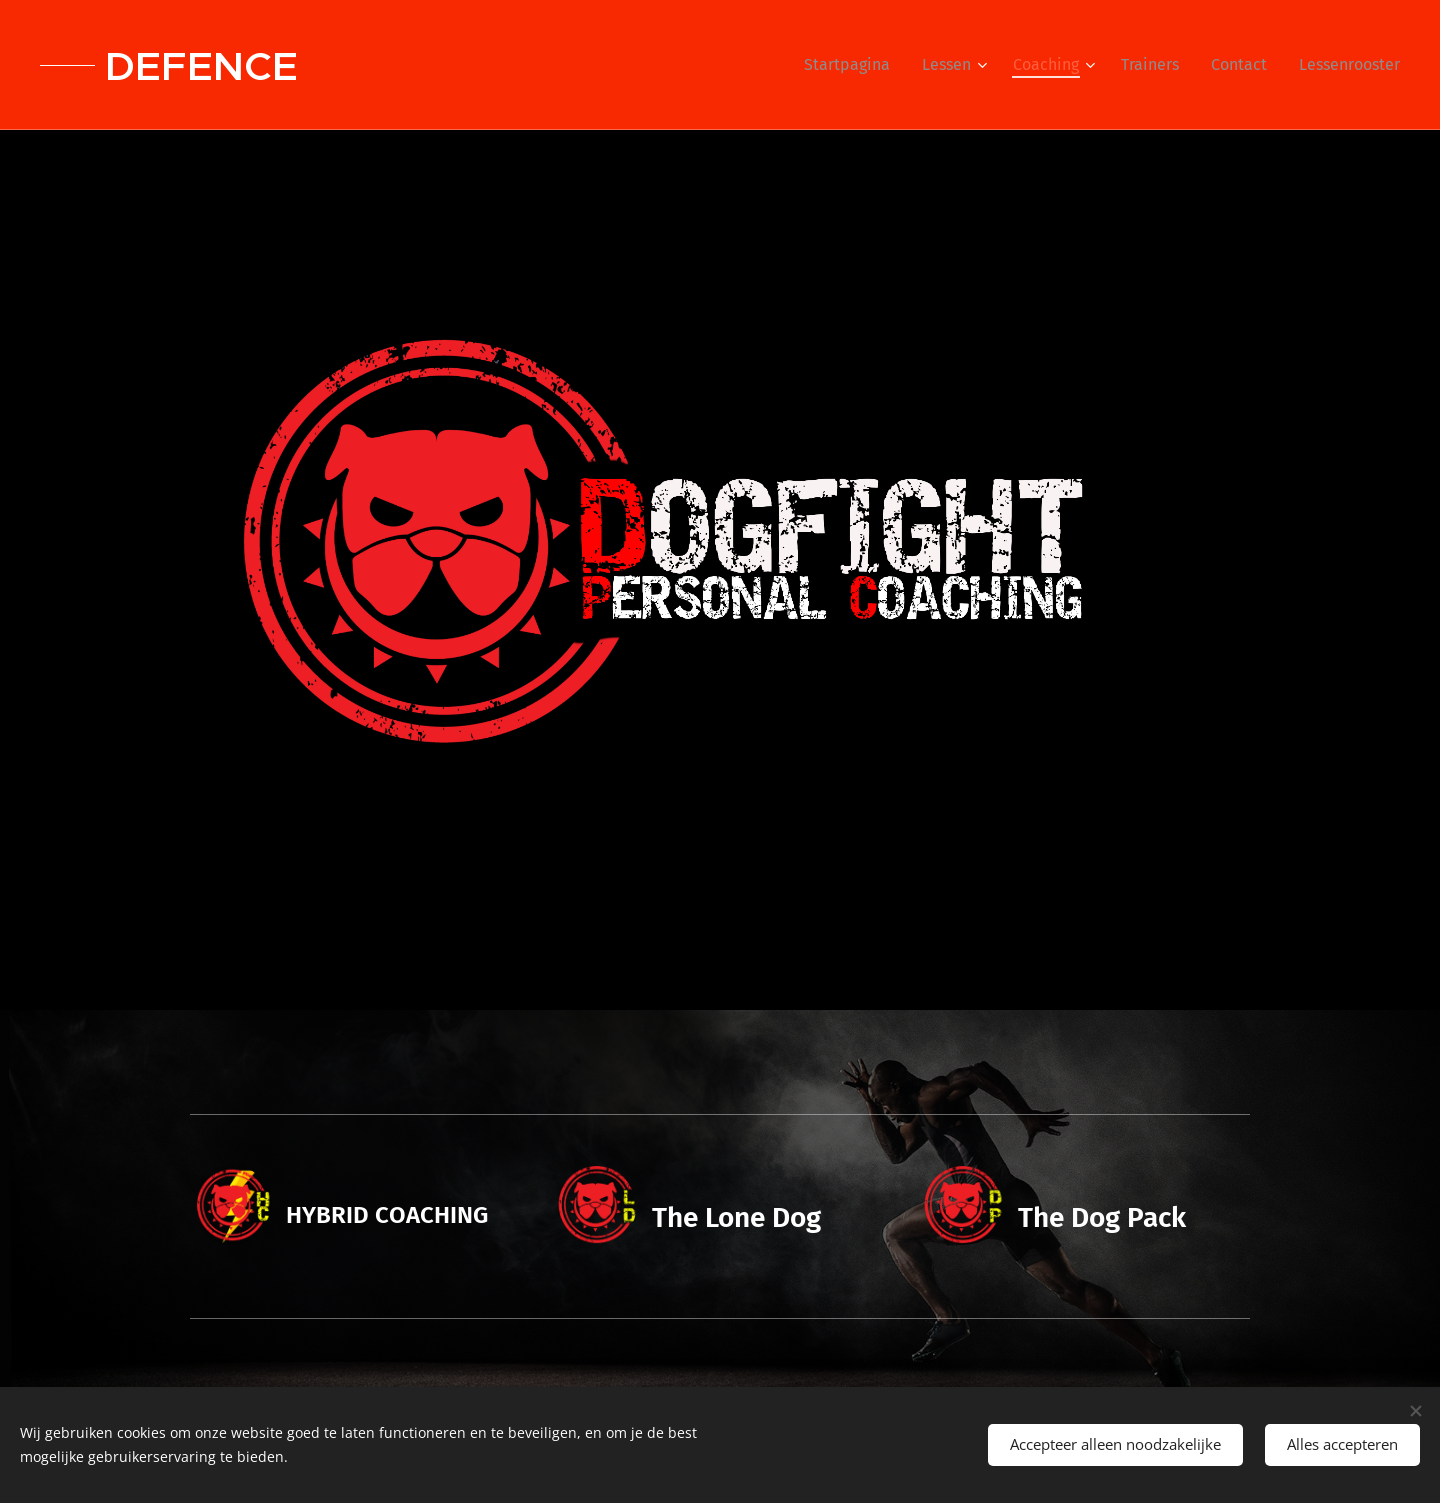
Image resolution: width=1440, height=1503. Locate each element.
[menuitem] (852, 65)
